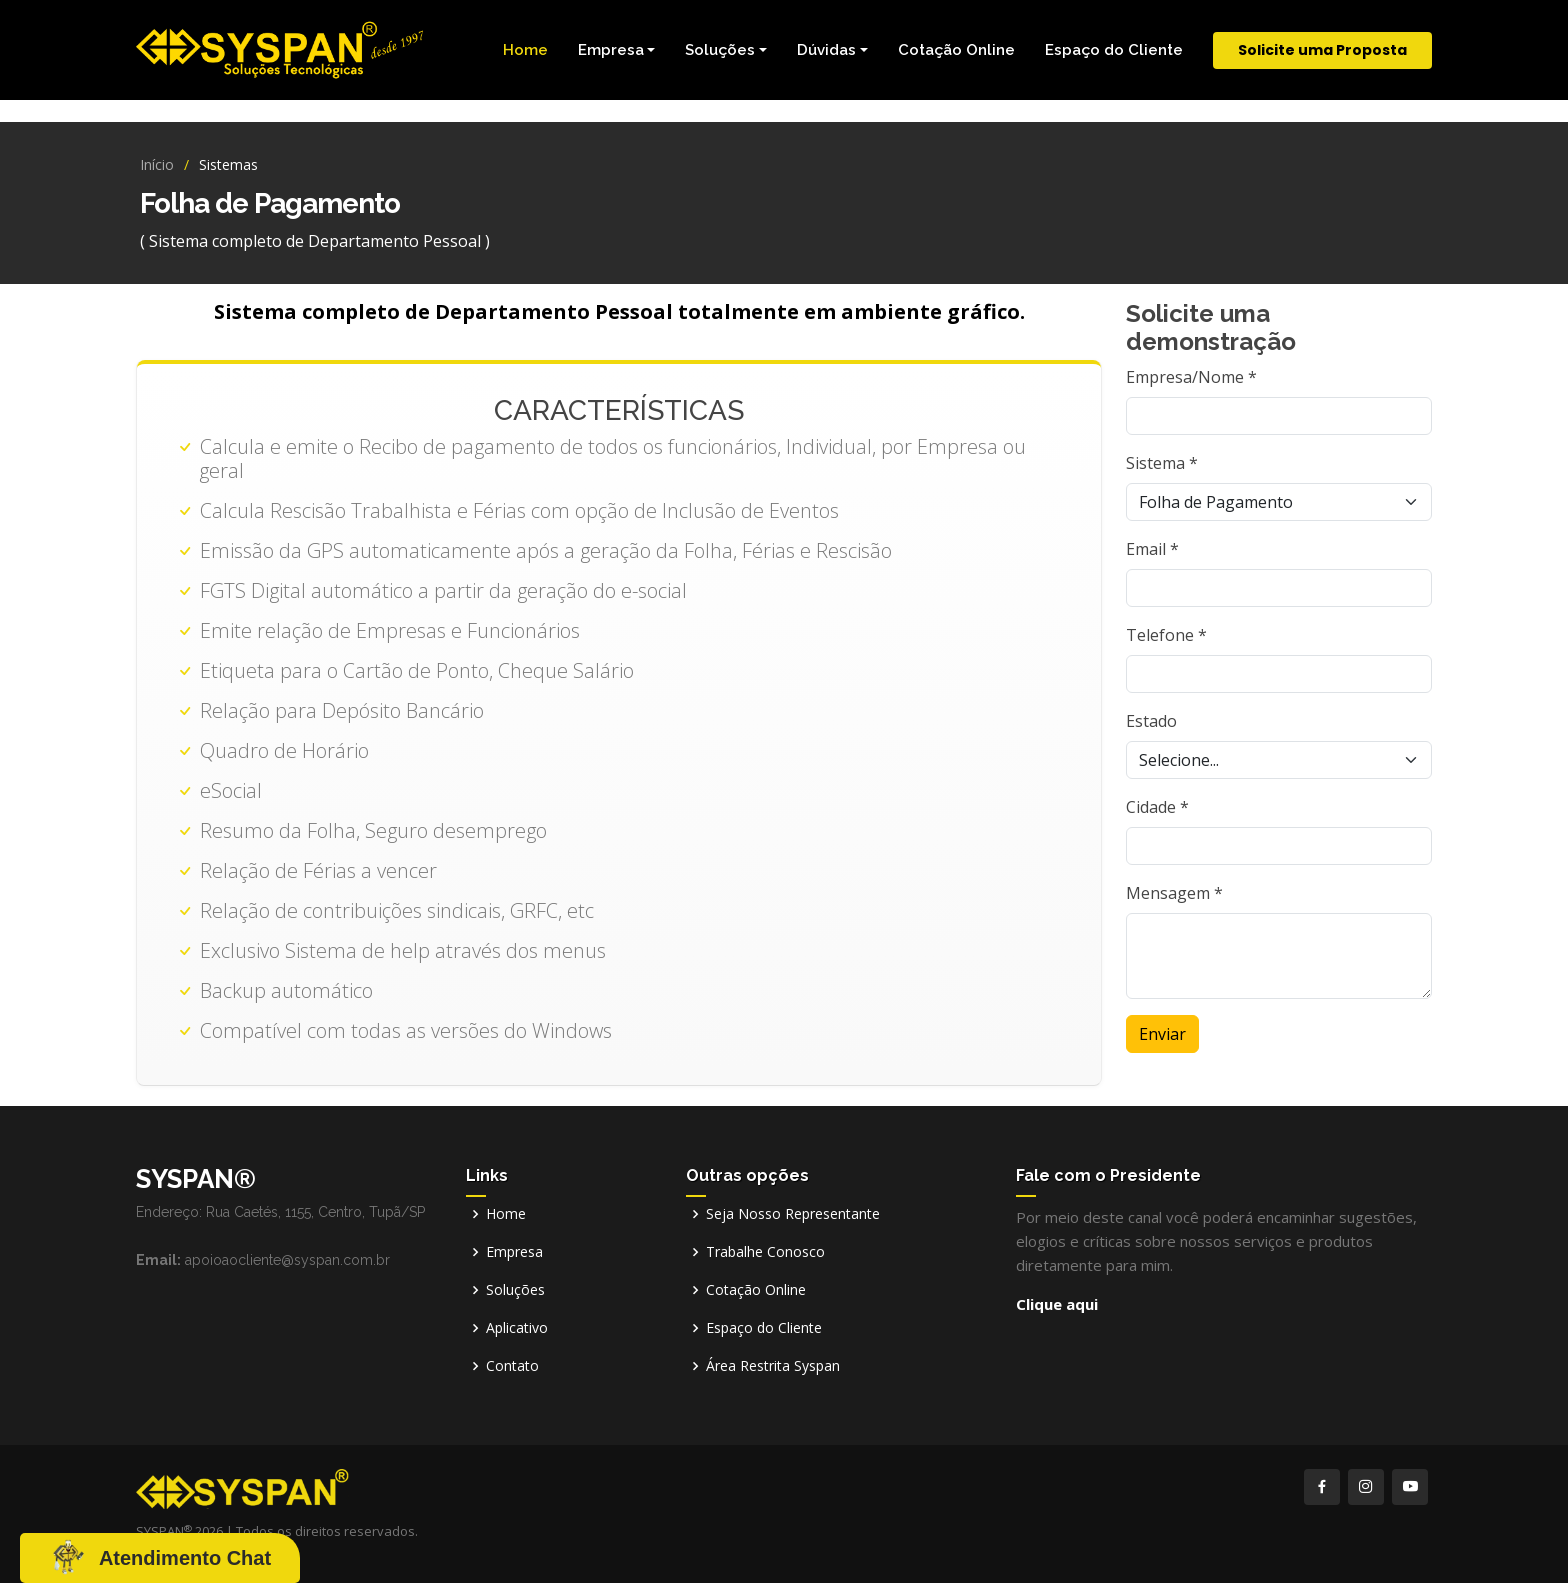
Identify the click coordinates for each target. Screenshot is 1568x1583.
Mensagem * (1174, 893)
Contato (512, 1366)
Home (525, 50)
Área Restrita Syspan (773, 1366)
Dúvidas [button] (826, 50)
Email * (1152, 549)
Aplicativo (517, 1328)
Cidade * (1157, 807)
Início (157, 164)
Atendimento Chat (185, 1558)
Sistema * (1162, 463)
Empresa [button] (611, 50)
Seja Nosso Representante (793, 1214)
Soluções (515, 1290)
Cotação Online (956, 50)
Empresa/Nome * (1191, 377)
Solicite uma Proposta (1322, 50)
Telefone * (1166, 635)
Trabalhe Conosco (765, 1252)
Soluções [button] (720, 50)
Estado (1151, 721)
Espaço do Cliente (1114, 50)
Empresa (514, 1252)
